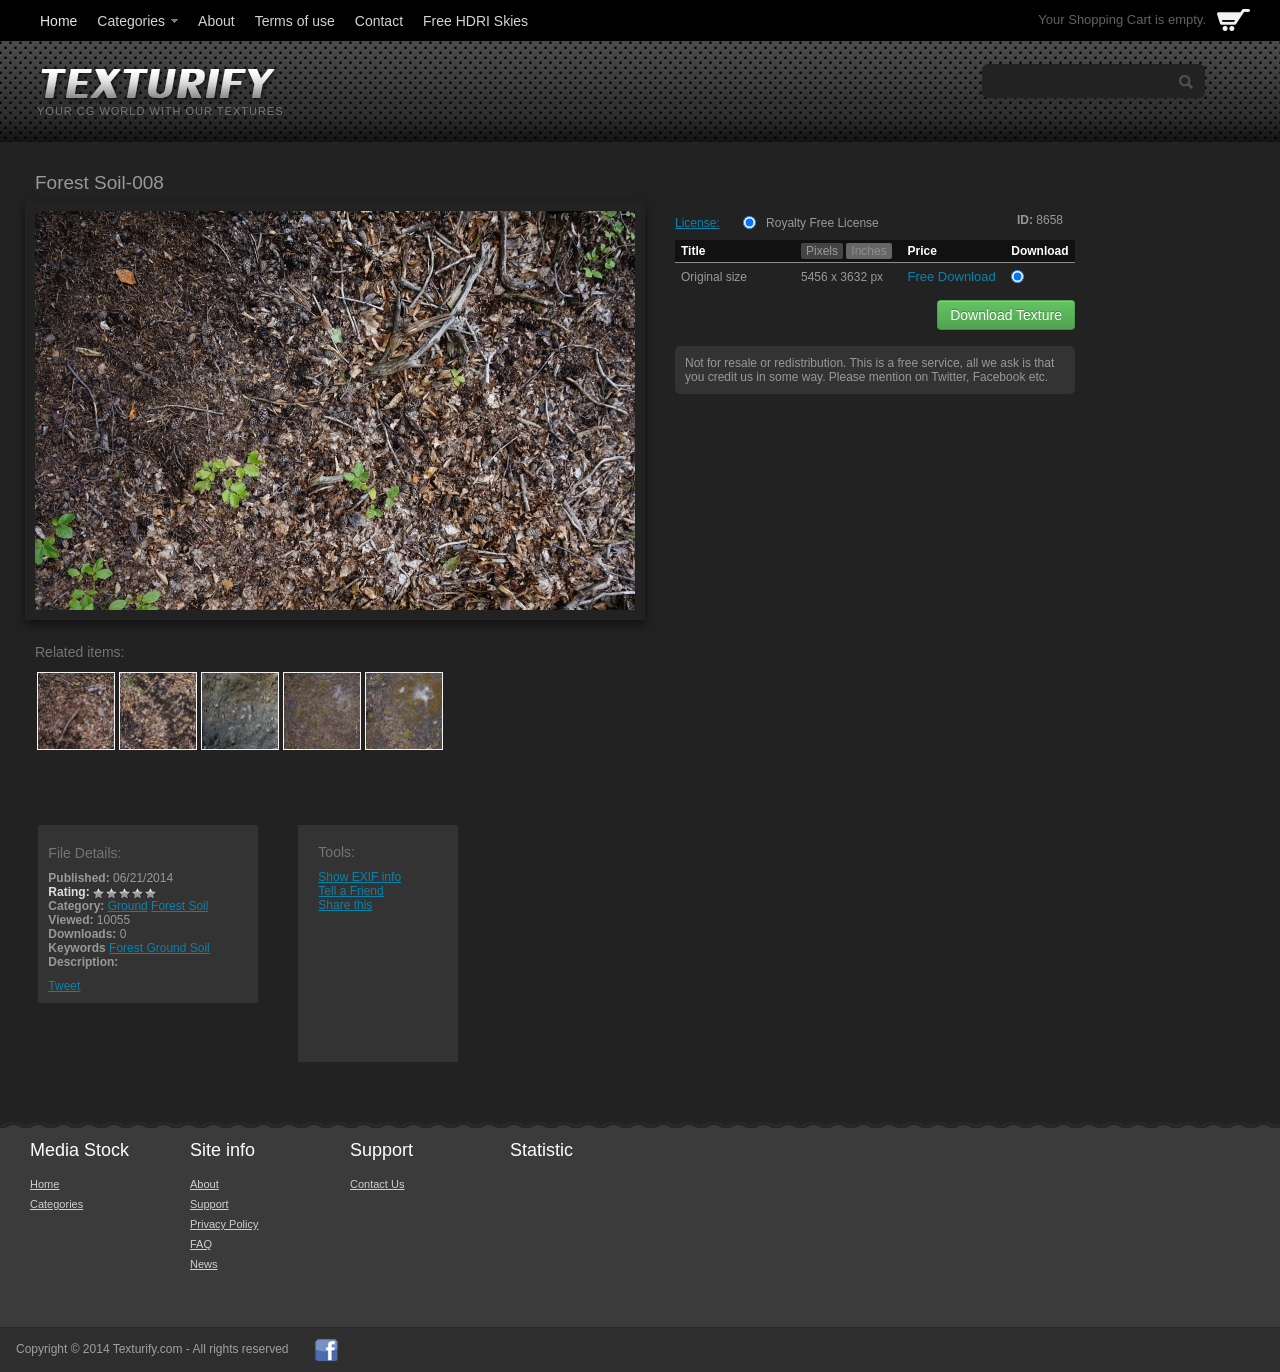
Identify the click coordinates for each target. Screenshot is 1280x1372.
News (204, 1264)
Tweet (64, 986)
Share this (345, 905)
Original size (714, 277)
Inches (868, 251)
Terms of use (295, 21)
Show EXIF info (359, 877)
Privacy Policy (224, 1224)
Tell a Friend (350, 891)
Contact (379, 21)
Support (209, 1204)
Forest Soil (179, 906)
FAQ (201, 1244)
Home (58, 21)
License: (697, 223)
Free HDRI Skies (475, 21)
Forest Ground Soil (159, 948)
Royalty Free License (822, 223)
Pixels (822, 251)
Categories (139, 21)
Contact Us (377, 1184)
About (216, 21)
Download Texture (1006, 315)
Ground (128, 906)
